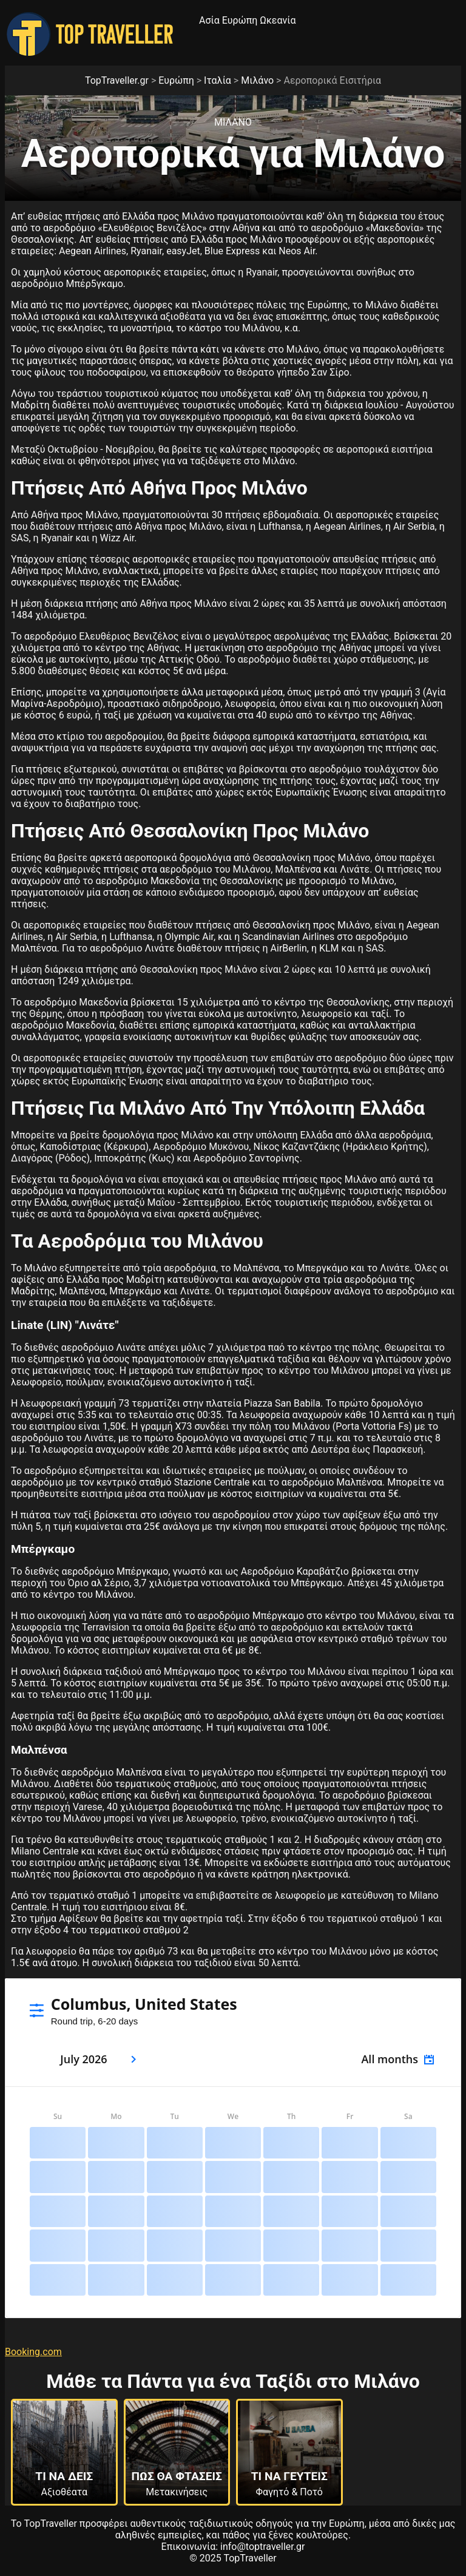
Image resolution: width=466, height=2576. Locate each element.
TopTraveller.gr (117, 80)
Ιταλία (217, 80)
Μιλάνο (257, 80)
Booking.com (33, 2352)
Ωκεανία (277, 20)
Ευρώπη (240, 20)
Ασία (209, 20)
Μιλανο (233, 122)
